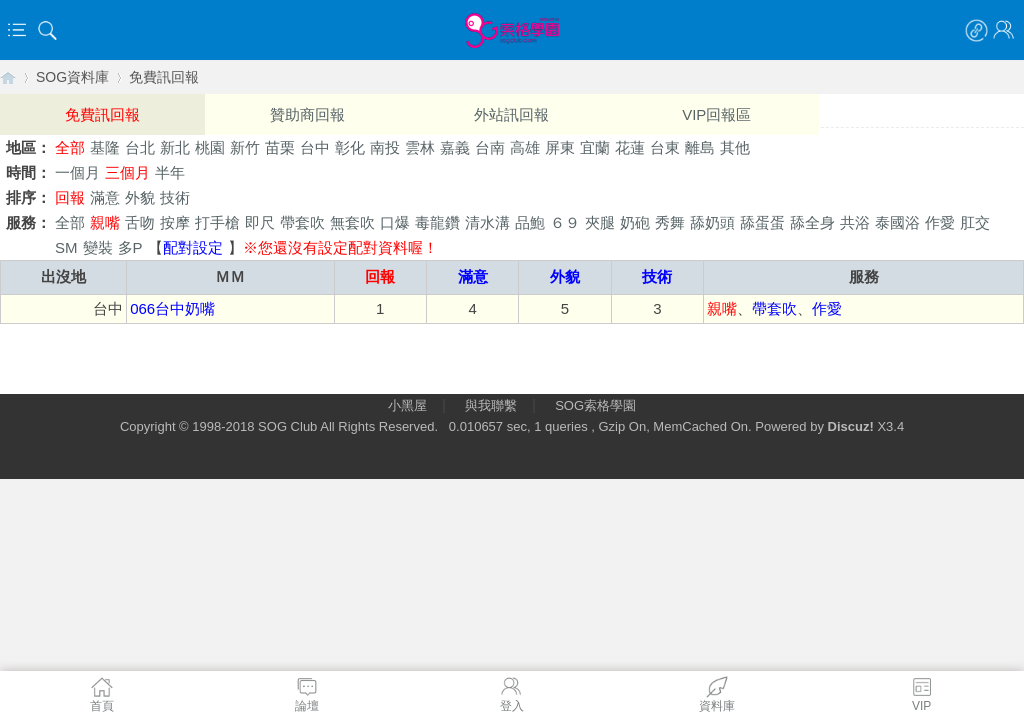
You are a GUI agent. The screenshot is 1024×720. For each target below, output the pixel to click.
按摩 (175, 222)
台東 (665, 147)
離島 (700, 147)
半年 (170, 172)
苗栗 (280, 147)
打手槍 (217, 222)
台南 (490, 147)
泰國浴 (897, 222)
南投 (385, 147)
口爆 (395, 222)
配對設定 (193, 247)
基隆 (105, 147)
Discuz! (851, 426)
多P (130, 247)
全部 (70, 147)
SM (66, 247)
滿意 (105, 197)
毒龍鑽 (437, 222)
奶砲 (635, 222)
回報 (70, 197)
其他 (735, 147)
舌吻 (140, 222)
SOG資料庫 (72, 77)
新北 (175, 147)
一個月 (77, 172)
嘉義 (455, 147)
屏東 (560, 147)
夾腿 (600, 222)
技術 (175, 197)
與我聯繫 (491, 405)
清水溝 (487, 222)
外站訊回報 (511, 114)
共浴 (855, 222)
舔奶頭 (712, 222)
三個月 (127, 172)
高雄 (525, 147)
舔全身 (812, 222)
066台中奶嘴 (172, 308)
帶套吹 (302, 222)
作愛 (940, 222)
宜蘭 (595, 147)
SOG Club (287, 426)
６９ (565, 222)
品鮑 (530, 222)
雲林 (420, 147)
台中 (315, 147)
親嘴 (105, 222)
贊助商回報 (307, 114)
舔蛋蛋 (762, 222)
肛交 (975, 222)
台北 (140, 147)
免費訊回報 (164, 77)
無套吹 (352, 222)
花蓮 (630, 147)
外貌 (140, 197)
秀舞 (670, 222)
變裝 (98, 247)
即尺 (260, 222)
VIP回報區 (716, 114)
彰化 (350, 147)
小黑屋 (407, 405)
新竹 (245, 147)
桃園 (210, 147)
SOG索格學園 (595, 405)
